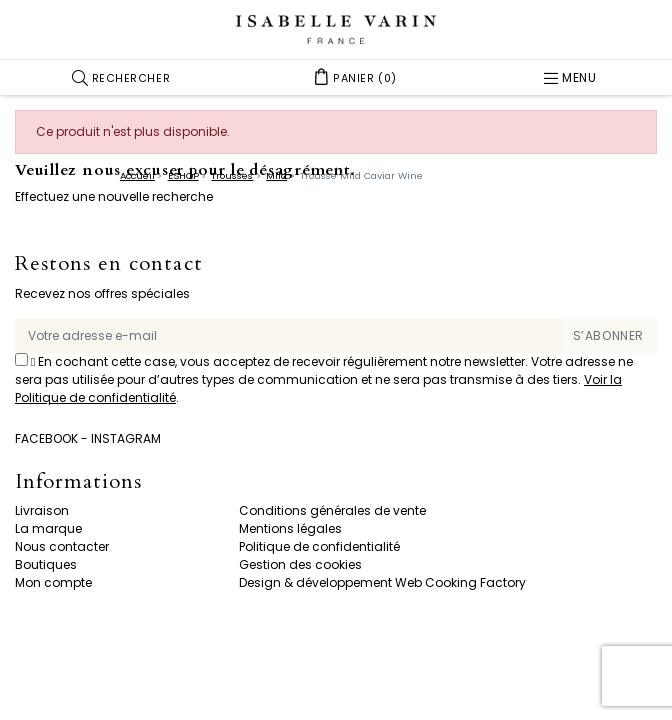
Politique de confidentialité (319, 546)
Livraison (42, 510)
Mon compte (53, 582)
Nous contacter (62, 546)
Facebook (46, 438)
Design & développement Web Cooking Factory (382, 582)
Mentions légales (290, 528)
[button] (121, 77)
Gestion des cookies (300, 564)
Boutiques (46, 564)
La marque (48, 528)
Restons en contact (109, 264)
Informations (78, 482)
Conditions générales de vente (332, 510)
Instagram (126, 438)
